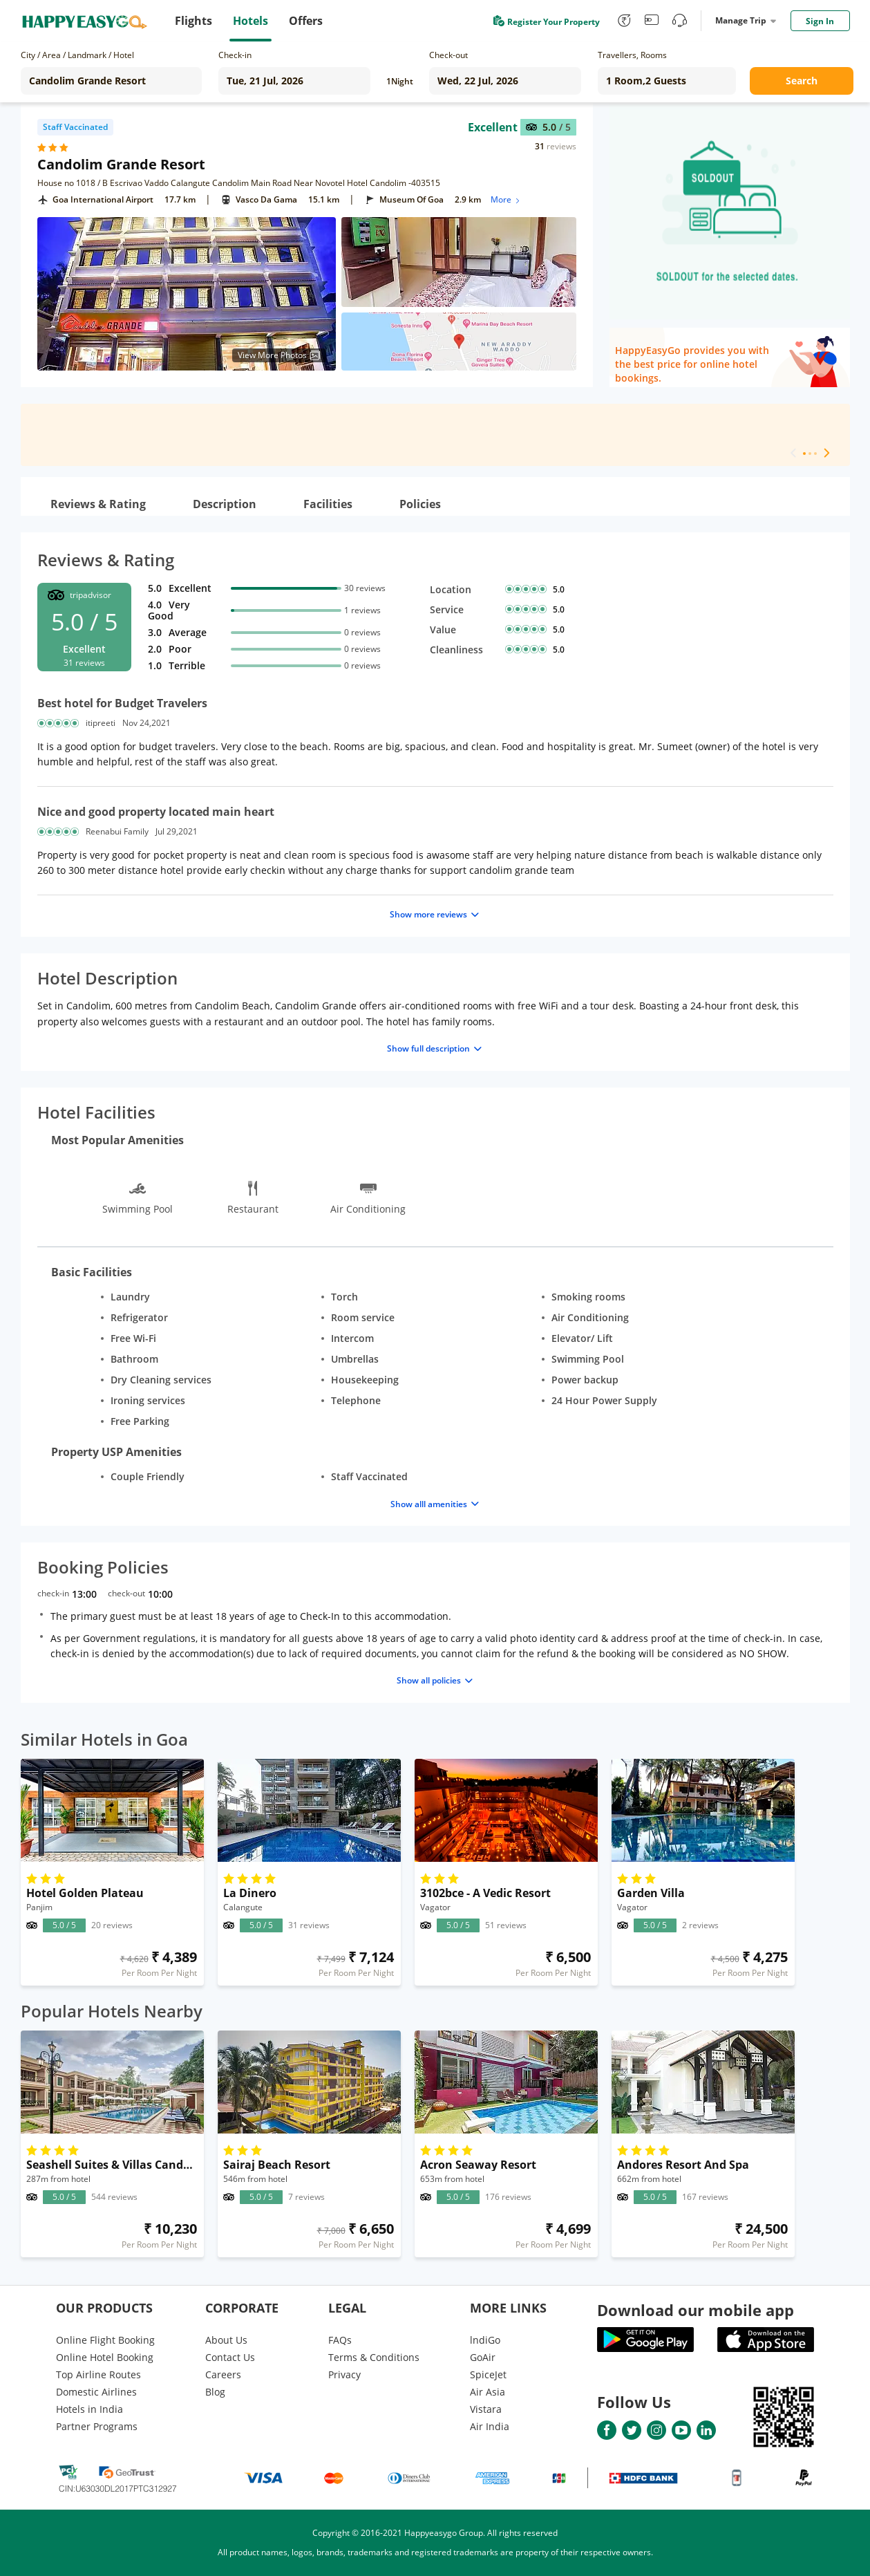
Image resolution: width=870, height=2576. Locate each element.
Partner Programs (97, 2426)
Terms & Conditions (373, 2357)
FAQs (340, 2339)
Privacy (344, 2374)
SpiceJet (488, 2374)
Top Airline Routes (98, 2374)
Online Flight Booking (105, 2339)
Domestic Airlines (96, 2391)
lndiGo (485, 2339)
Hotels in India (89, 2409)
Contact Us (230, 2357)
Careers (223, 2374)
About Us (226, 2339)
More (506, 199)
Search (801, 80)
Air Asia (487, 2391)
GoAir (482, 2357)
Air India (489, 2426)
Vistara (486, 2409)
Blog (215, 2391)
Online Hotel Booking (104, 2357)
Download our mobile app (695, 2309)
